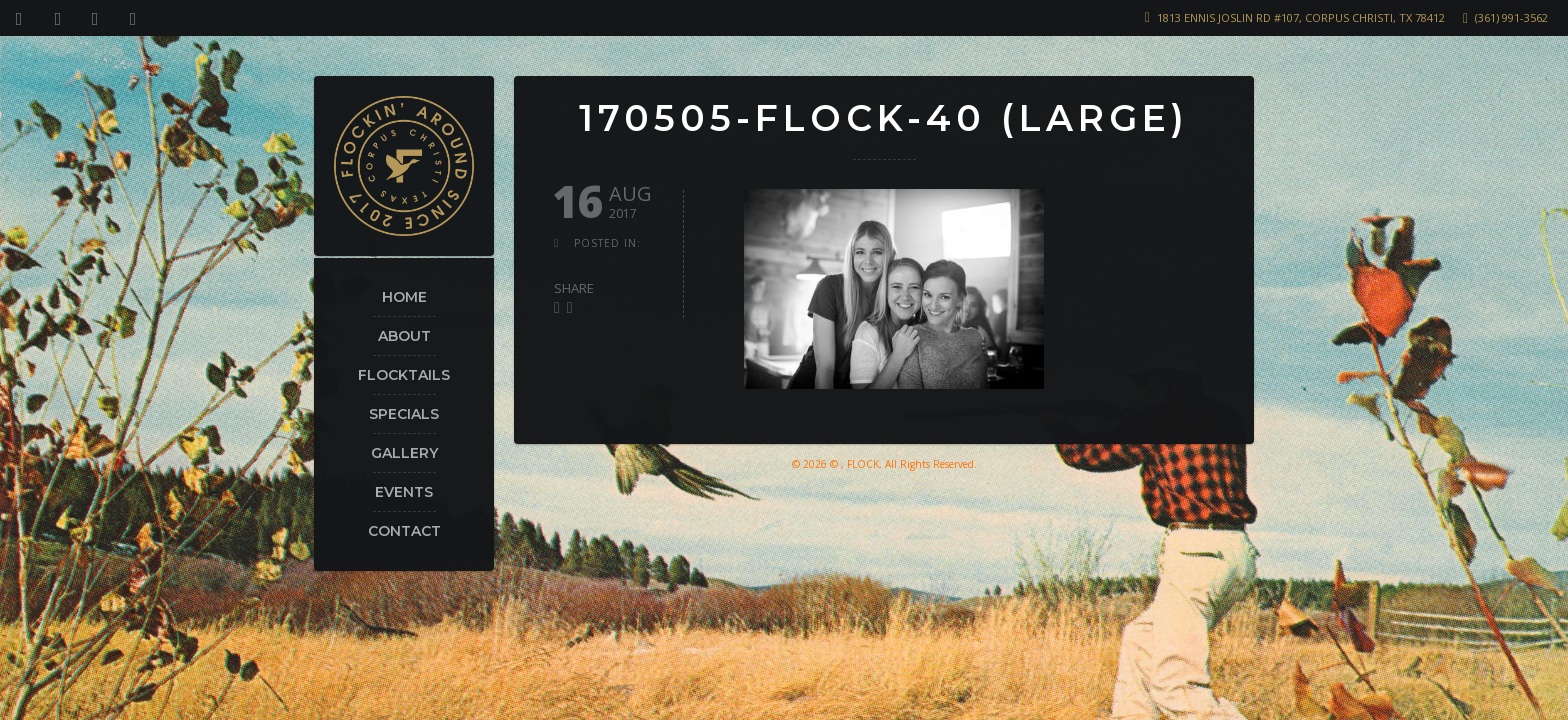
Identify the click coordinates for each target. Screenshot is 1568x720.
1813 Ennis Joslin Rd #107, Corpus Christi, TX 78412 (1301, 17)
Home (404, 297)
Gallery (404, 453)
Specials (404, 414)
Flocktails (404, 375)
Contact (404, 531)
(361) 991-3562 (1511, 17)
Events (404, 492)
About (404, 336)
